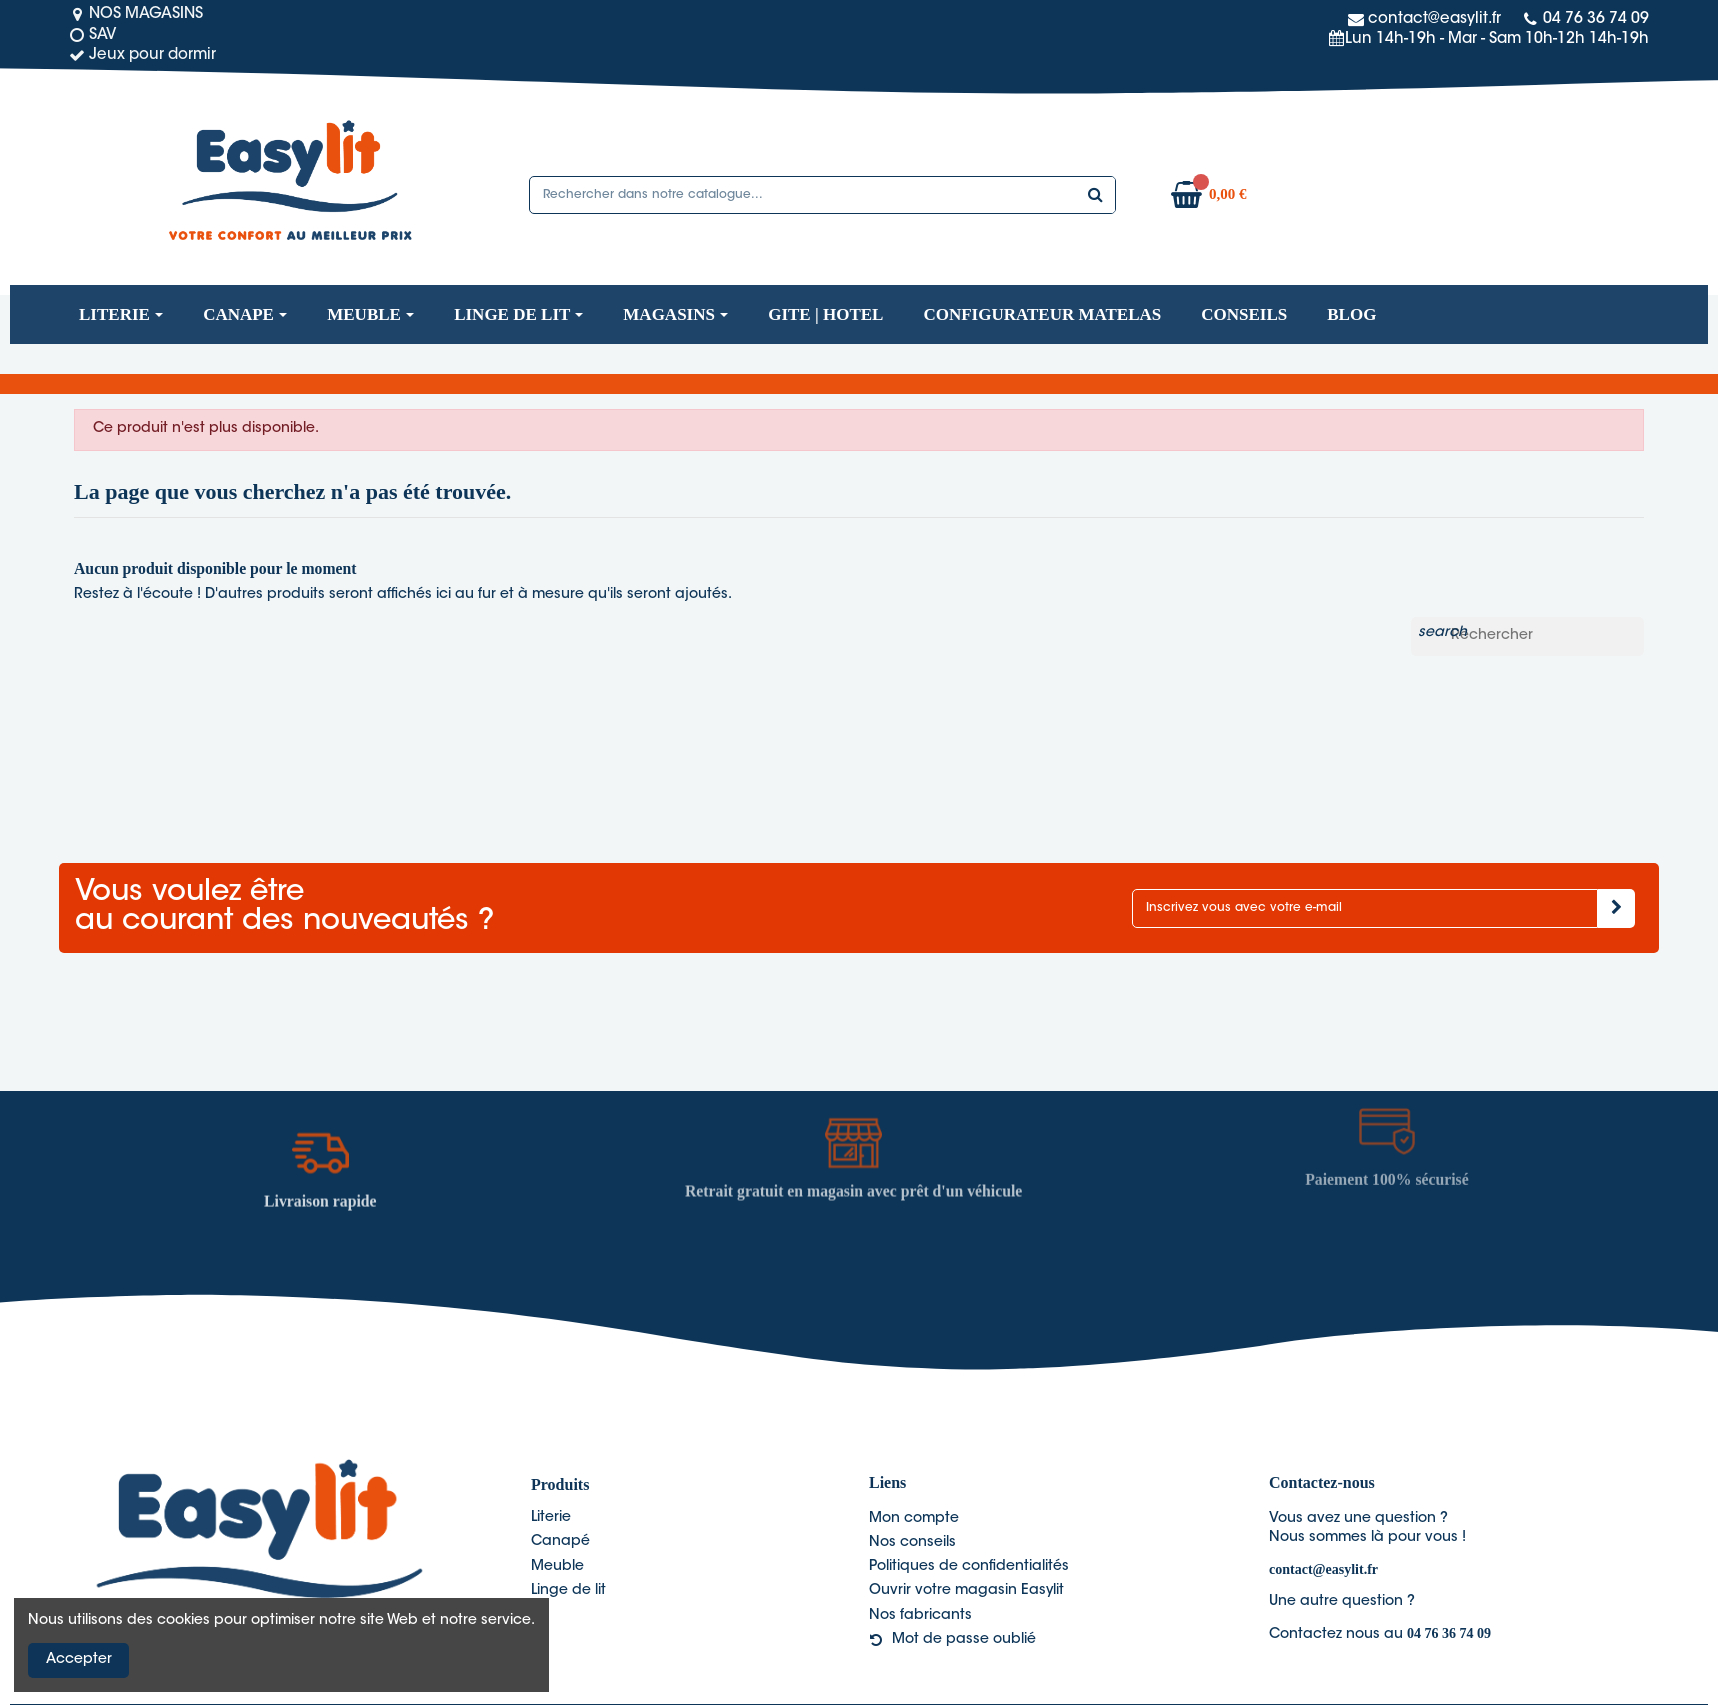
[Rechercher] (1527, 637)
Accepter (79, 1660)
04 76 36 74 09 (1449, 1633)
